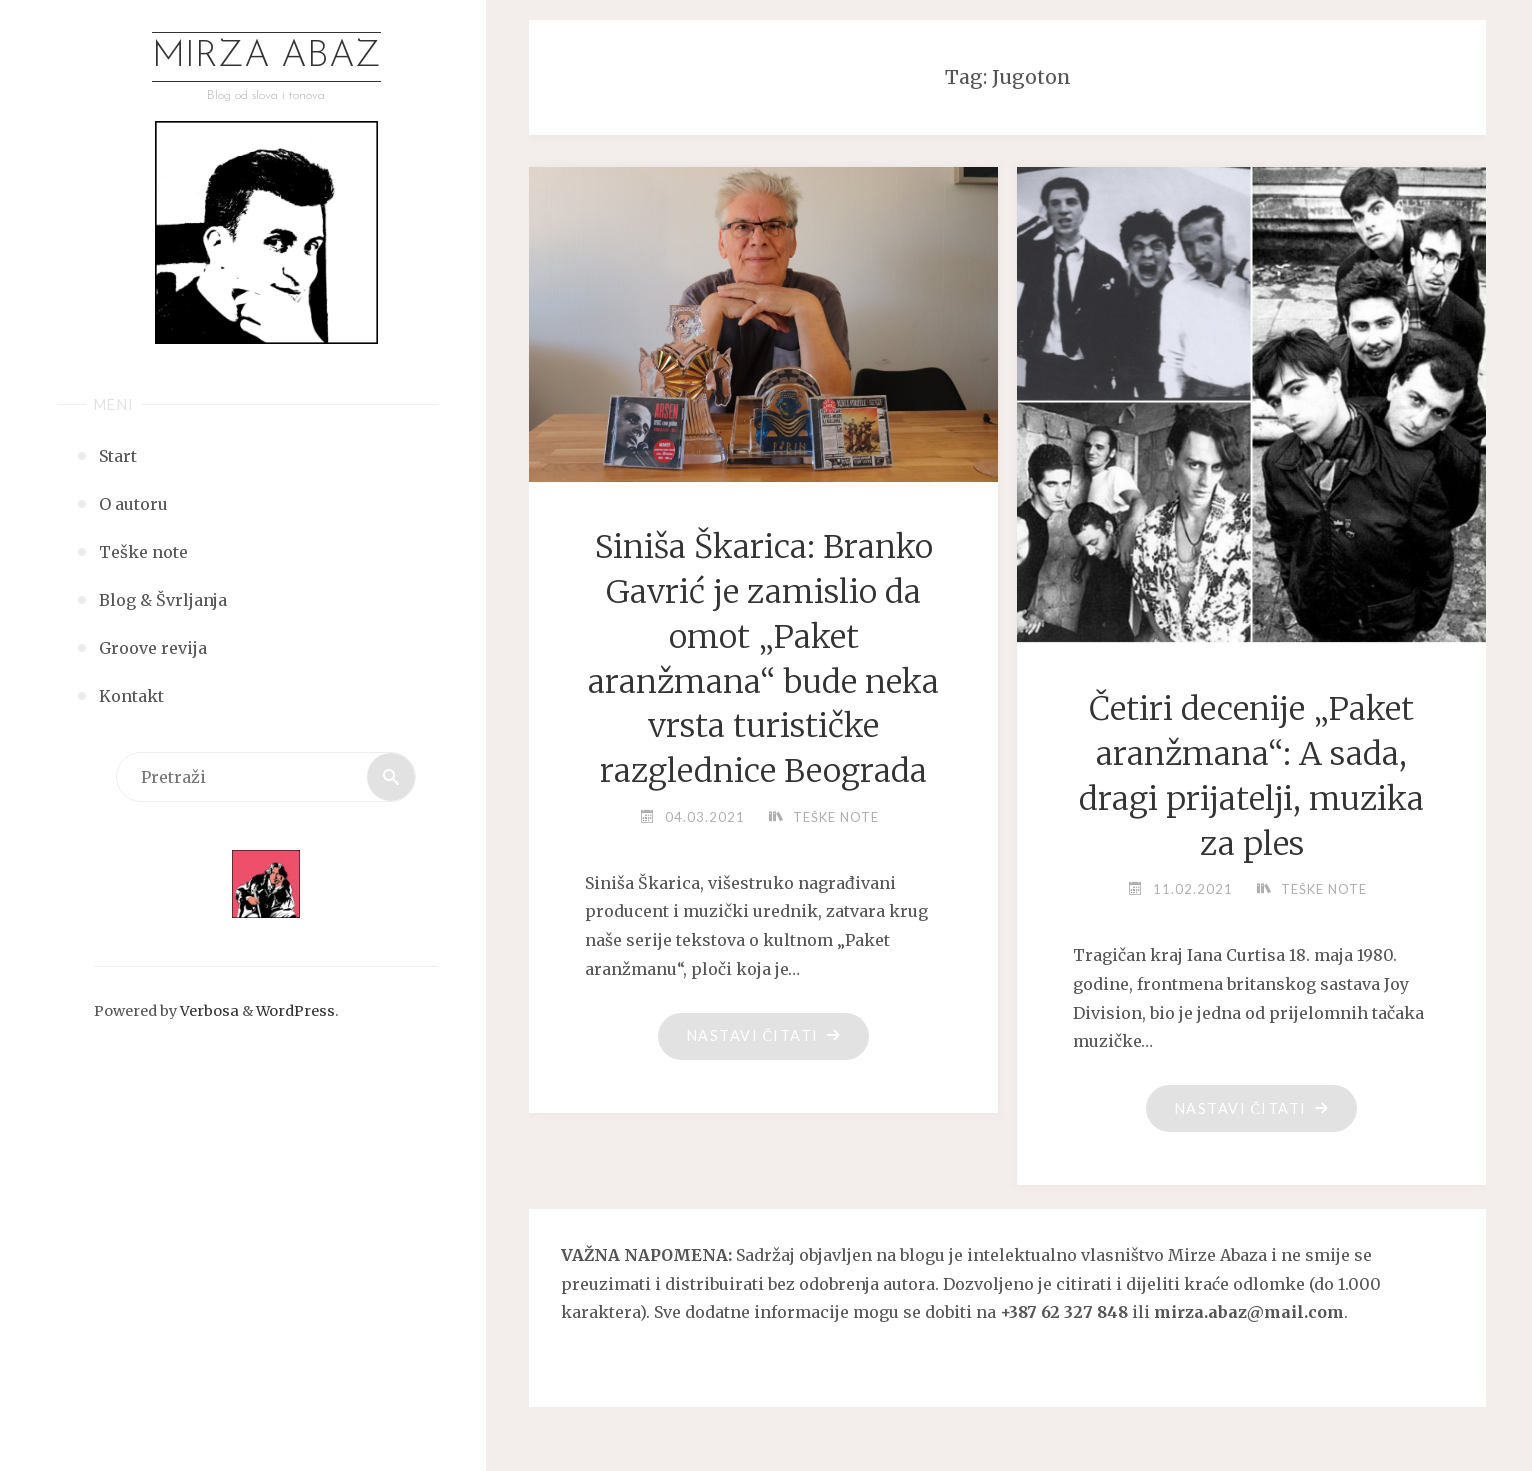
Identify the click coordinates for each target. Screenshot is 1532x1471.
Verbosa (208, 1011)
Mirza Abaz (266, 56)
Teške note (836, 817)
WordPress (295, 1011)
